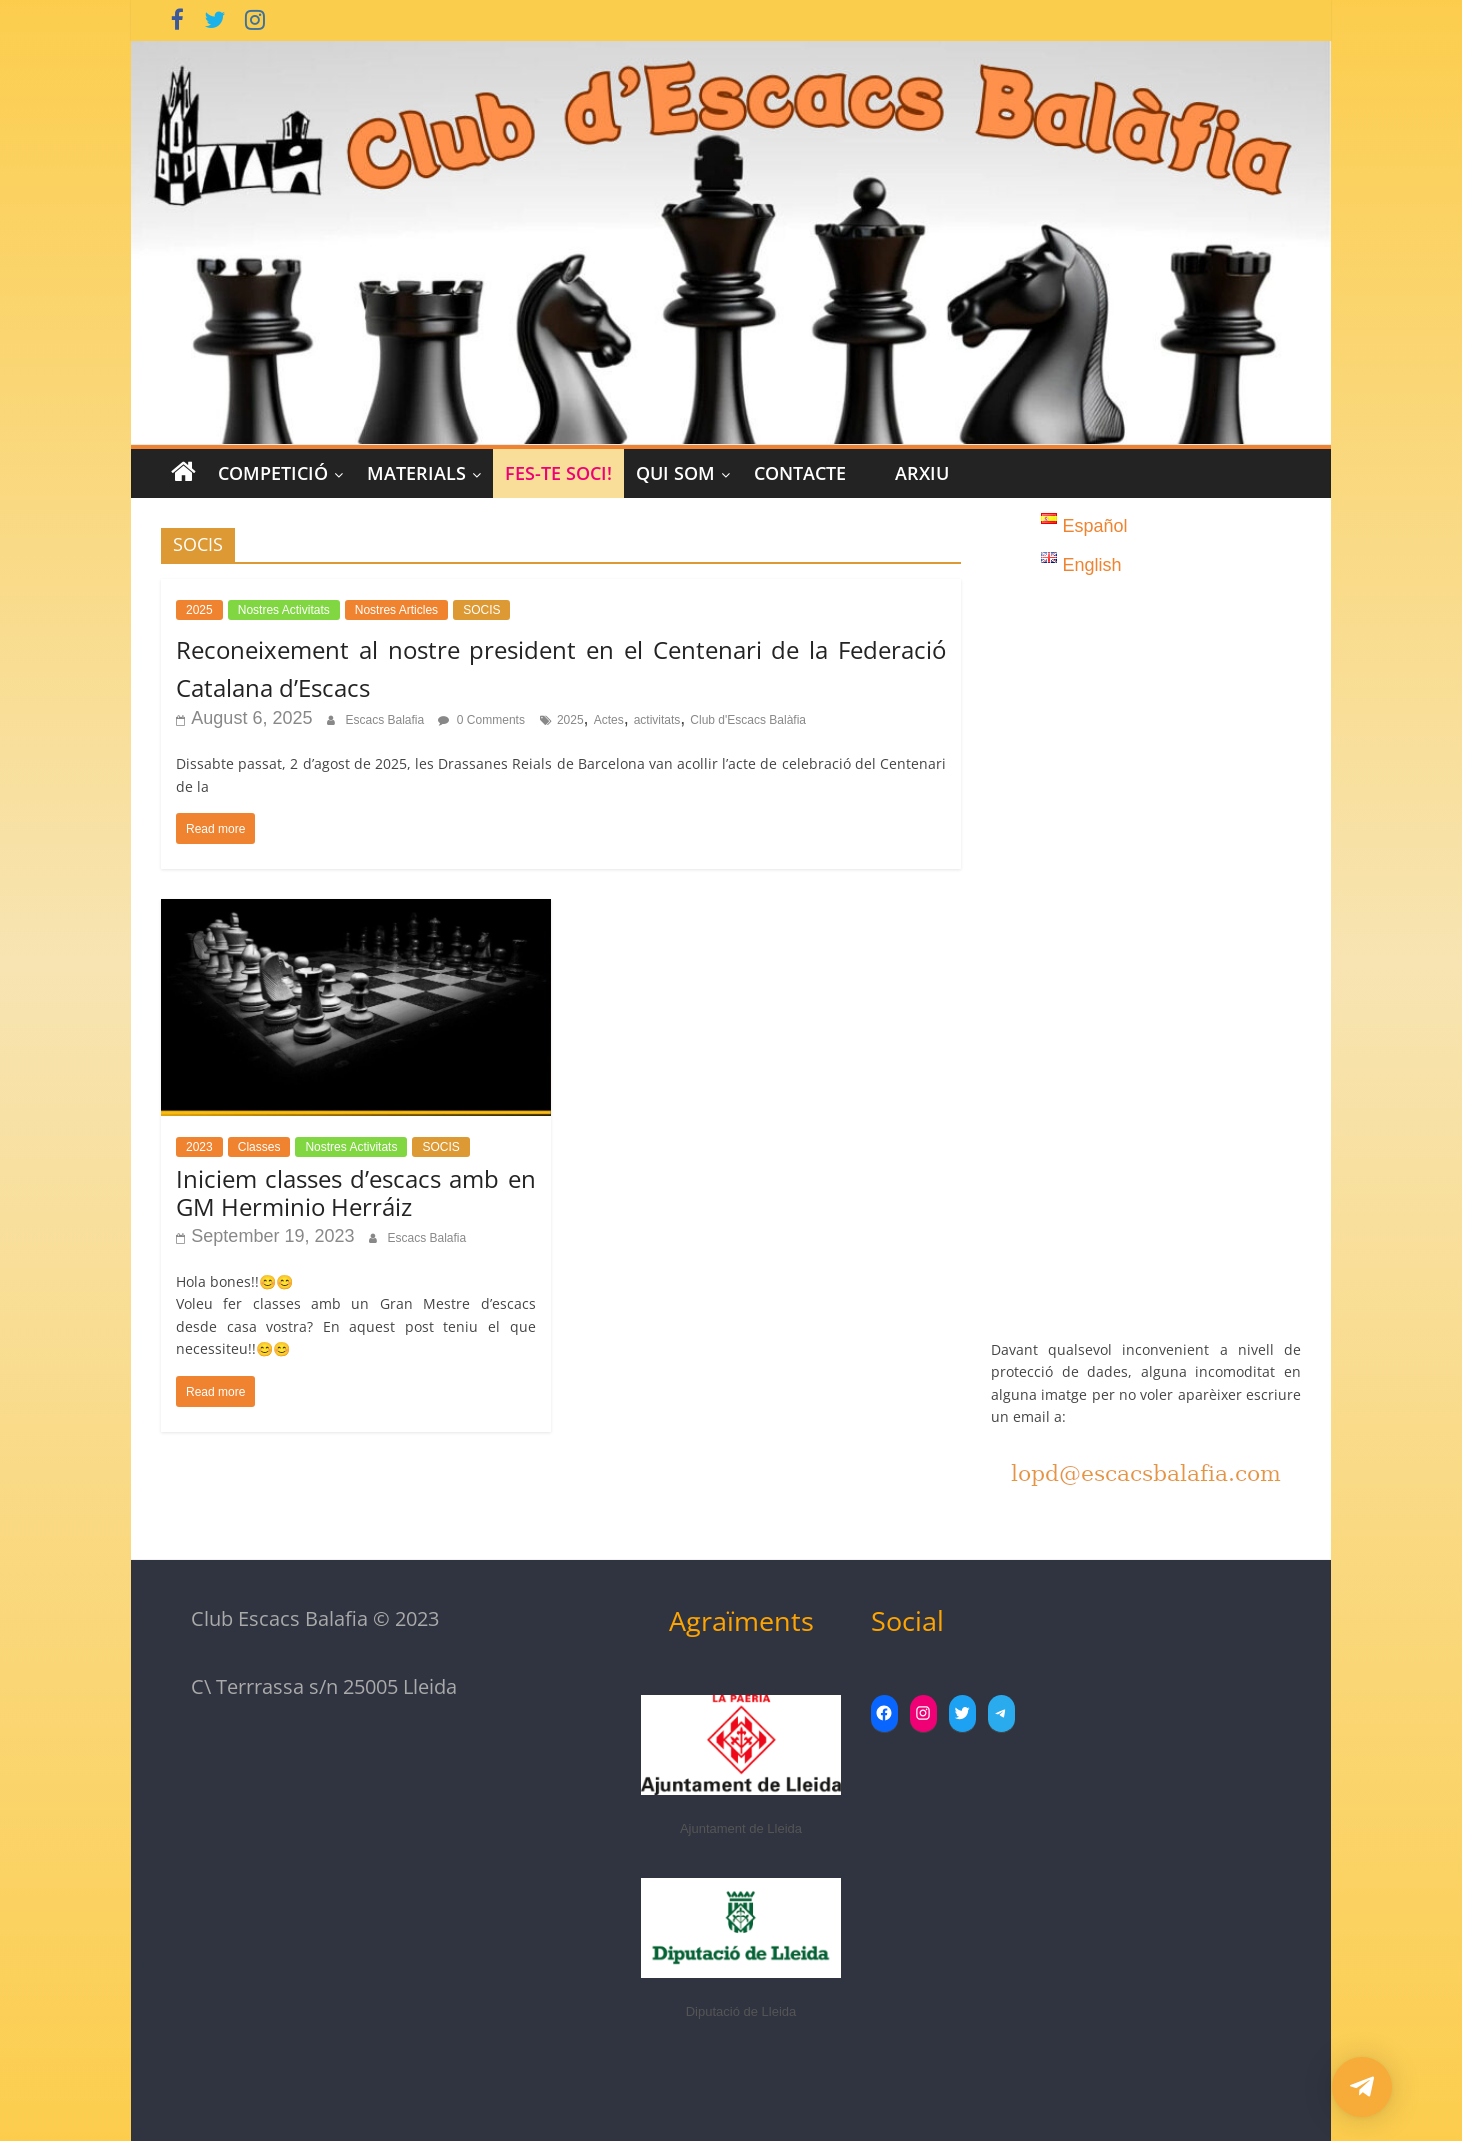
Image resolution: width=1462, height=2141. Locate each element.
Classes (259, 1147)
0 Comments (481, 720)
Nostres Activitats (284, 610)
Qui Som (675, 473)
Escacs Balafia (386, 720)
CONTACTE (800, 473)
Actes (609, 720)
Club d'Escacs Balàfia (748, 720)
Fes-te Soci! (558, 473)
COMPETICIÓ (273, 473)
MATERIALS (416, 473)
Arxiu (922, 473)
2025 (199, 610)
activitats (657, 720)
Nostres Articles (396, 610)
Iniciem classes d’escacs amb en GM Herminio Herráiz (356, 1193)
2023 (199, 1147)
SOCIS (481, 610)
